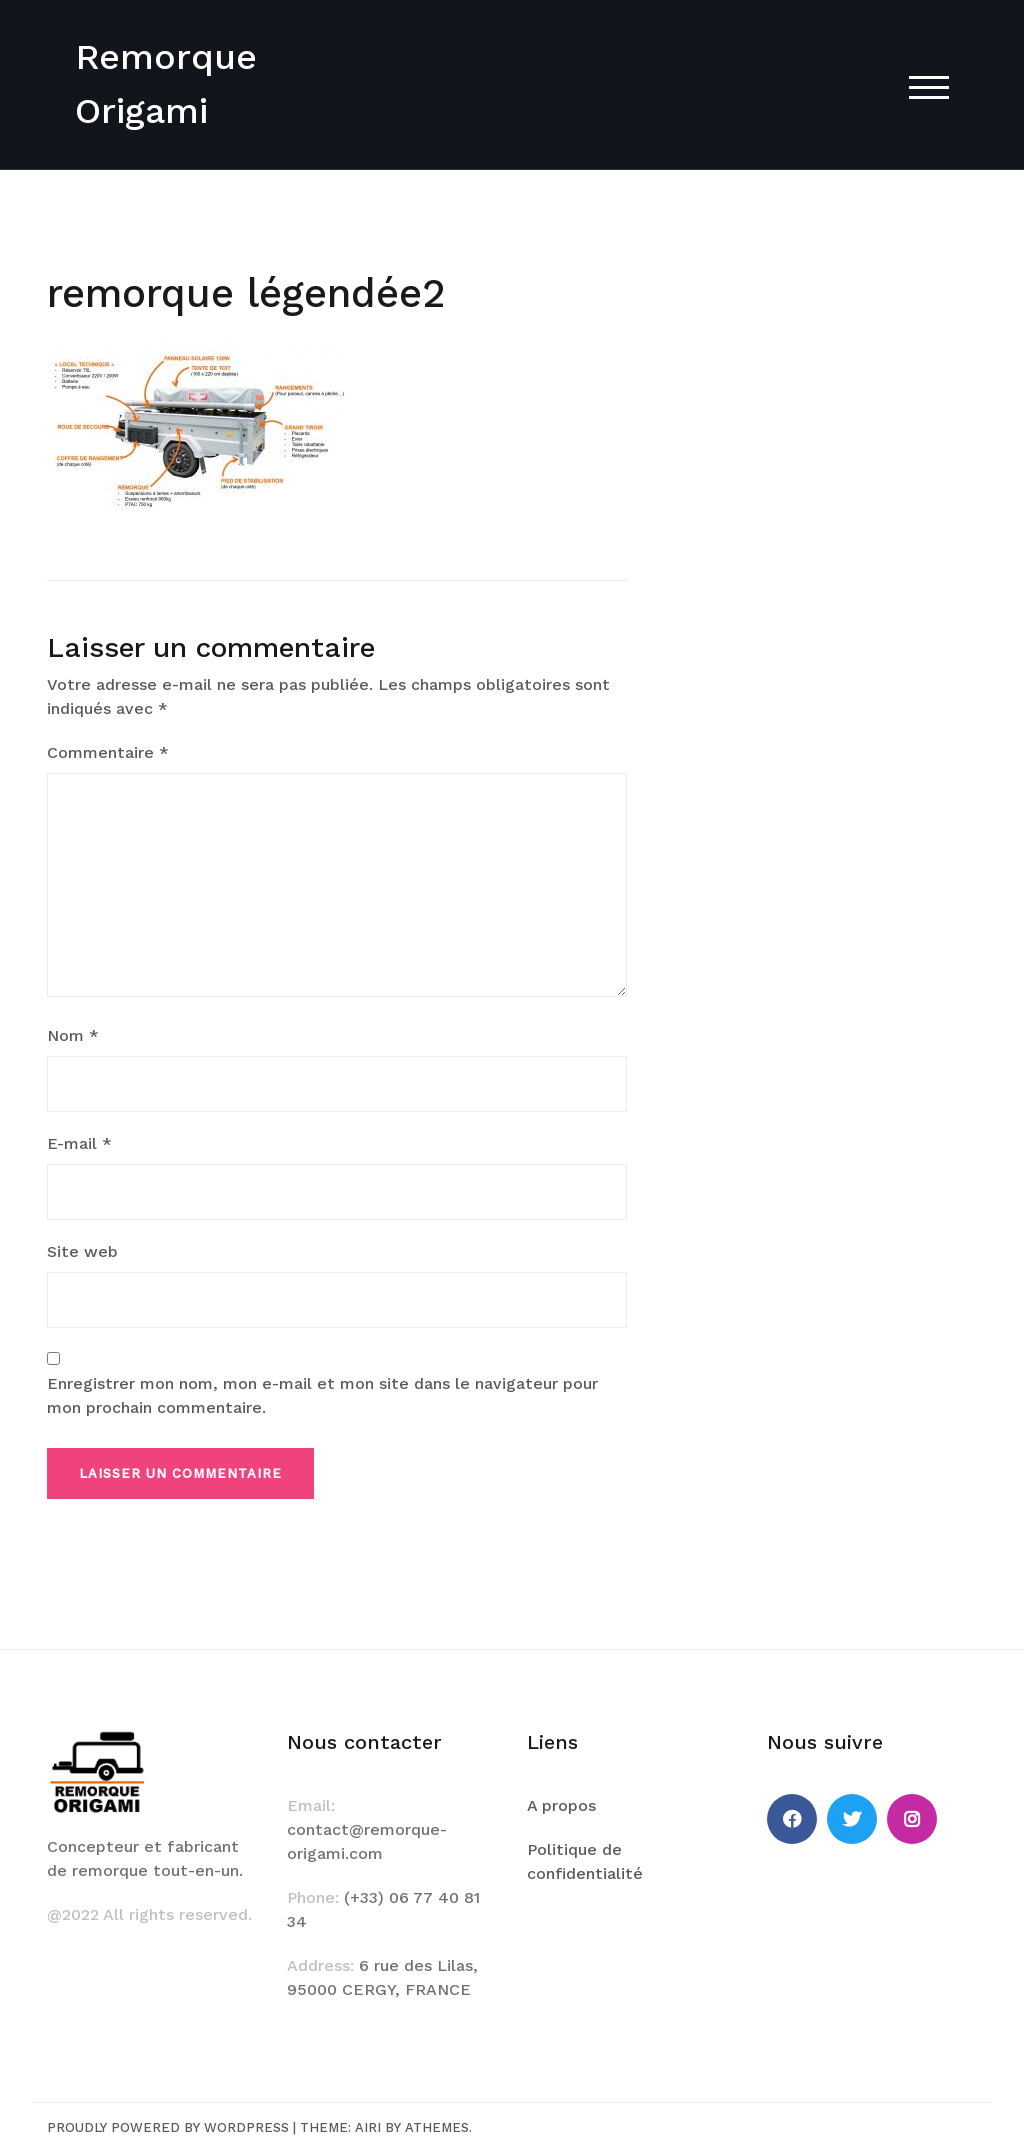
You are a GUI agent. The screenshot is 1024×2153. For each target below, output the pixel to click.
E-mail (79, 1143)
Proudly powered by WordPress (168, 2127)
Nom (73, 1035)
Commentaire (108, 752)
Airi (368, 2127)
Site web (82, 1251)
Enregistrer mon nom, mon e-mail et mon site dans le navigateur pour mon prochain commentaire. (322, 1395)
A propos (561, 1805)
